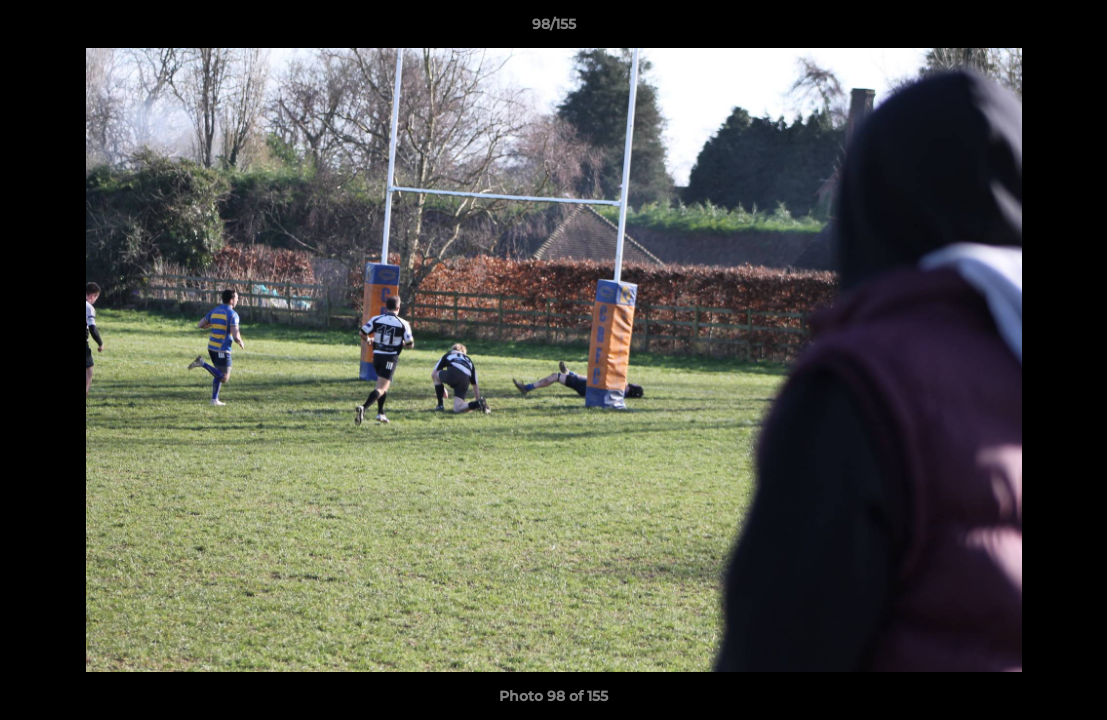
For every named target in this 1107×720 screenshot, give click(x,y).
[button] (1071, 29)
